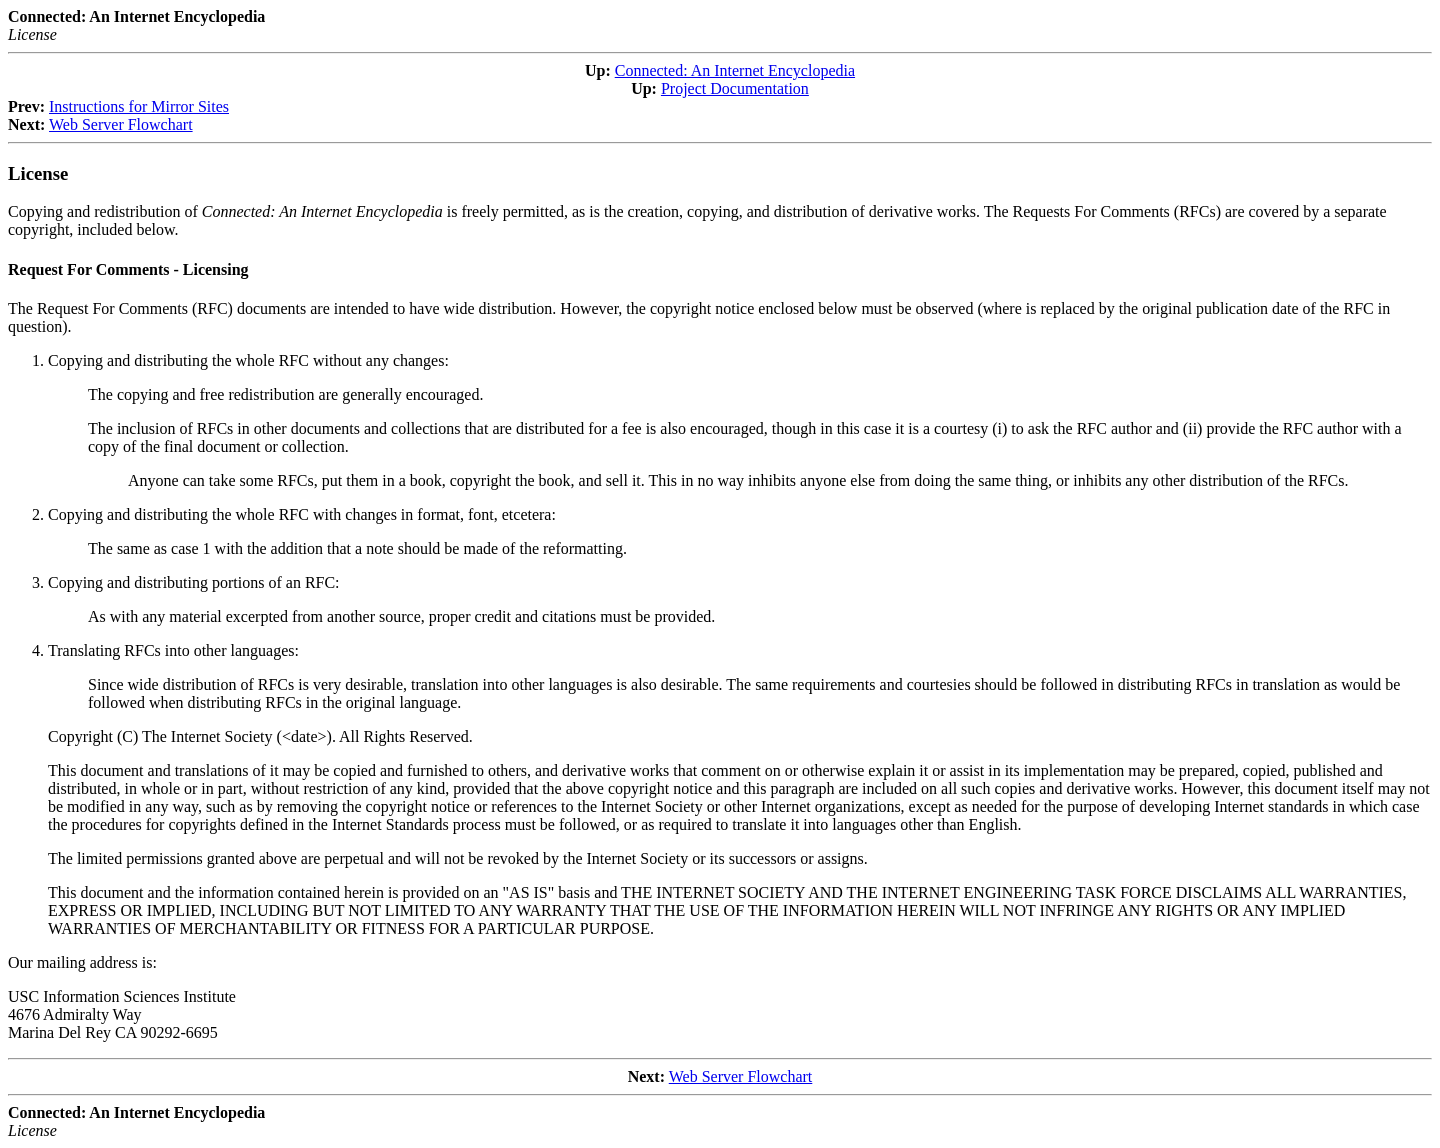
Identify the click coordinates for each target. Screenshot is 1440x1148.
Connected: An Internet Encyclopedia (735, 70)
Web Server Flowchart (121, 124)
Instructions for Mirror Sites (139, 106)
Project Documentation (735, 88)
